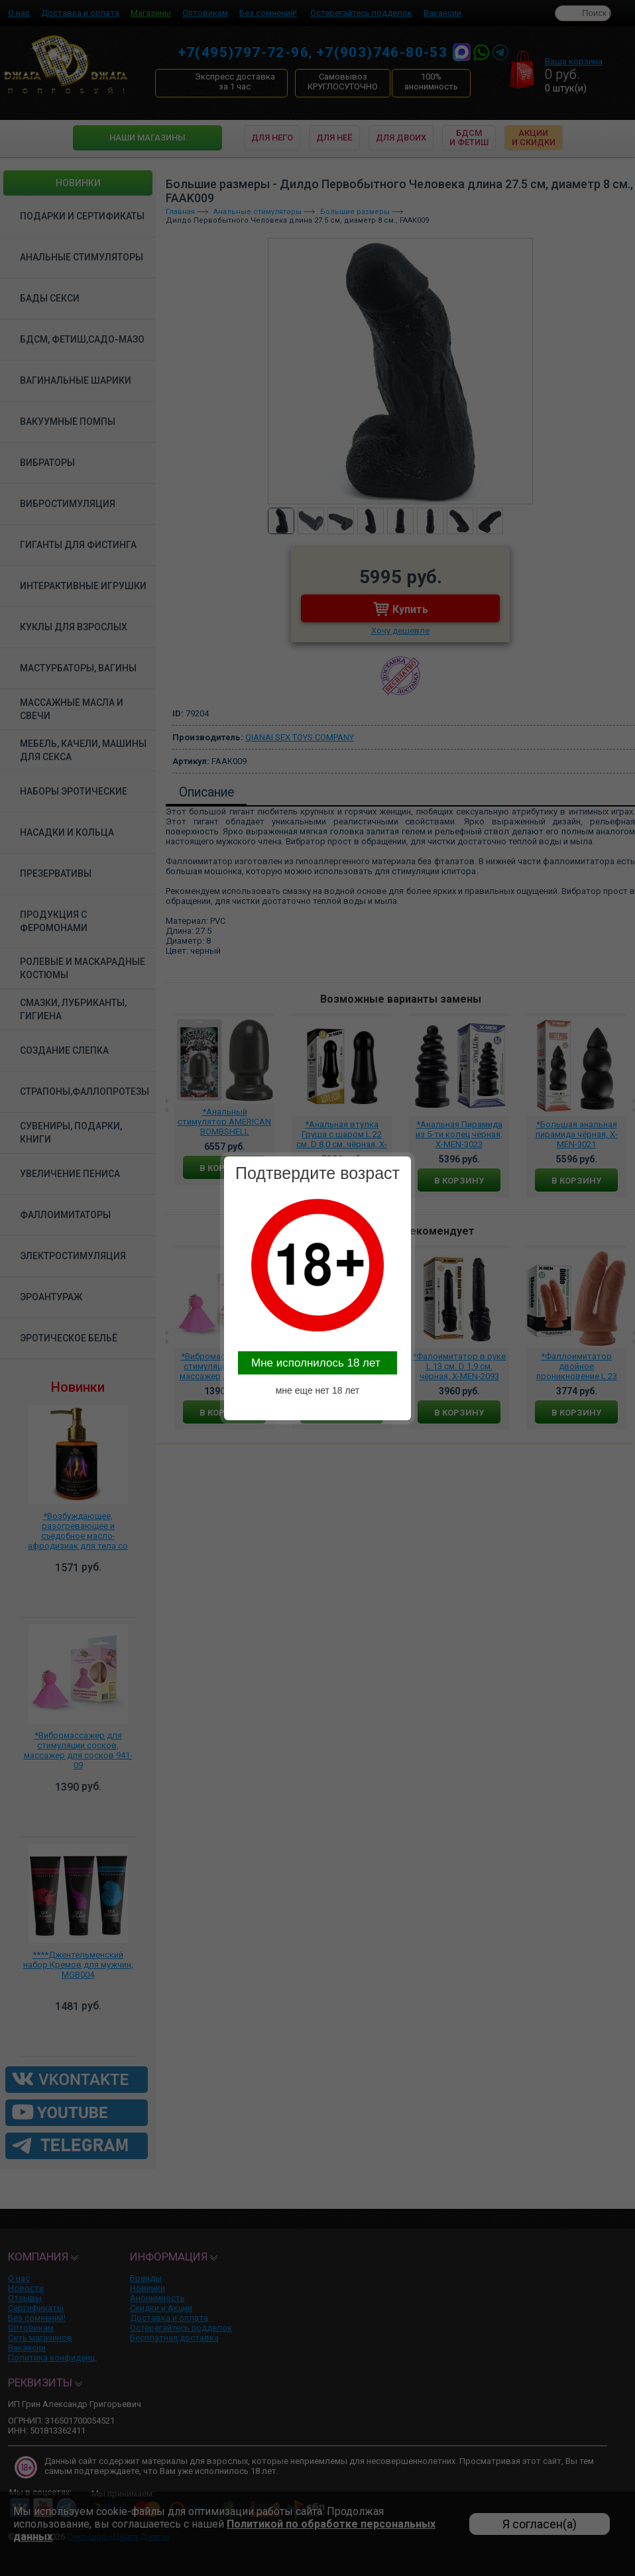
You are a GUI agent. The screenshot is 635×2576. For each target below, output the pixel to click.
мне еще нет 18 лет (318, 1390)
